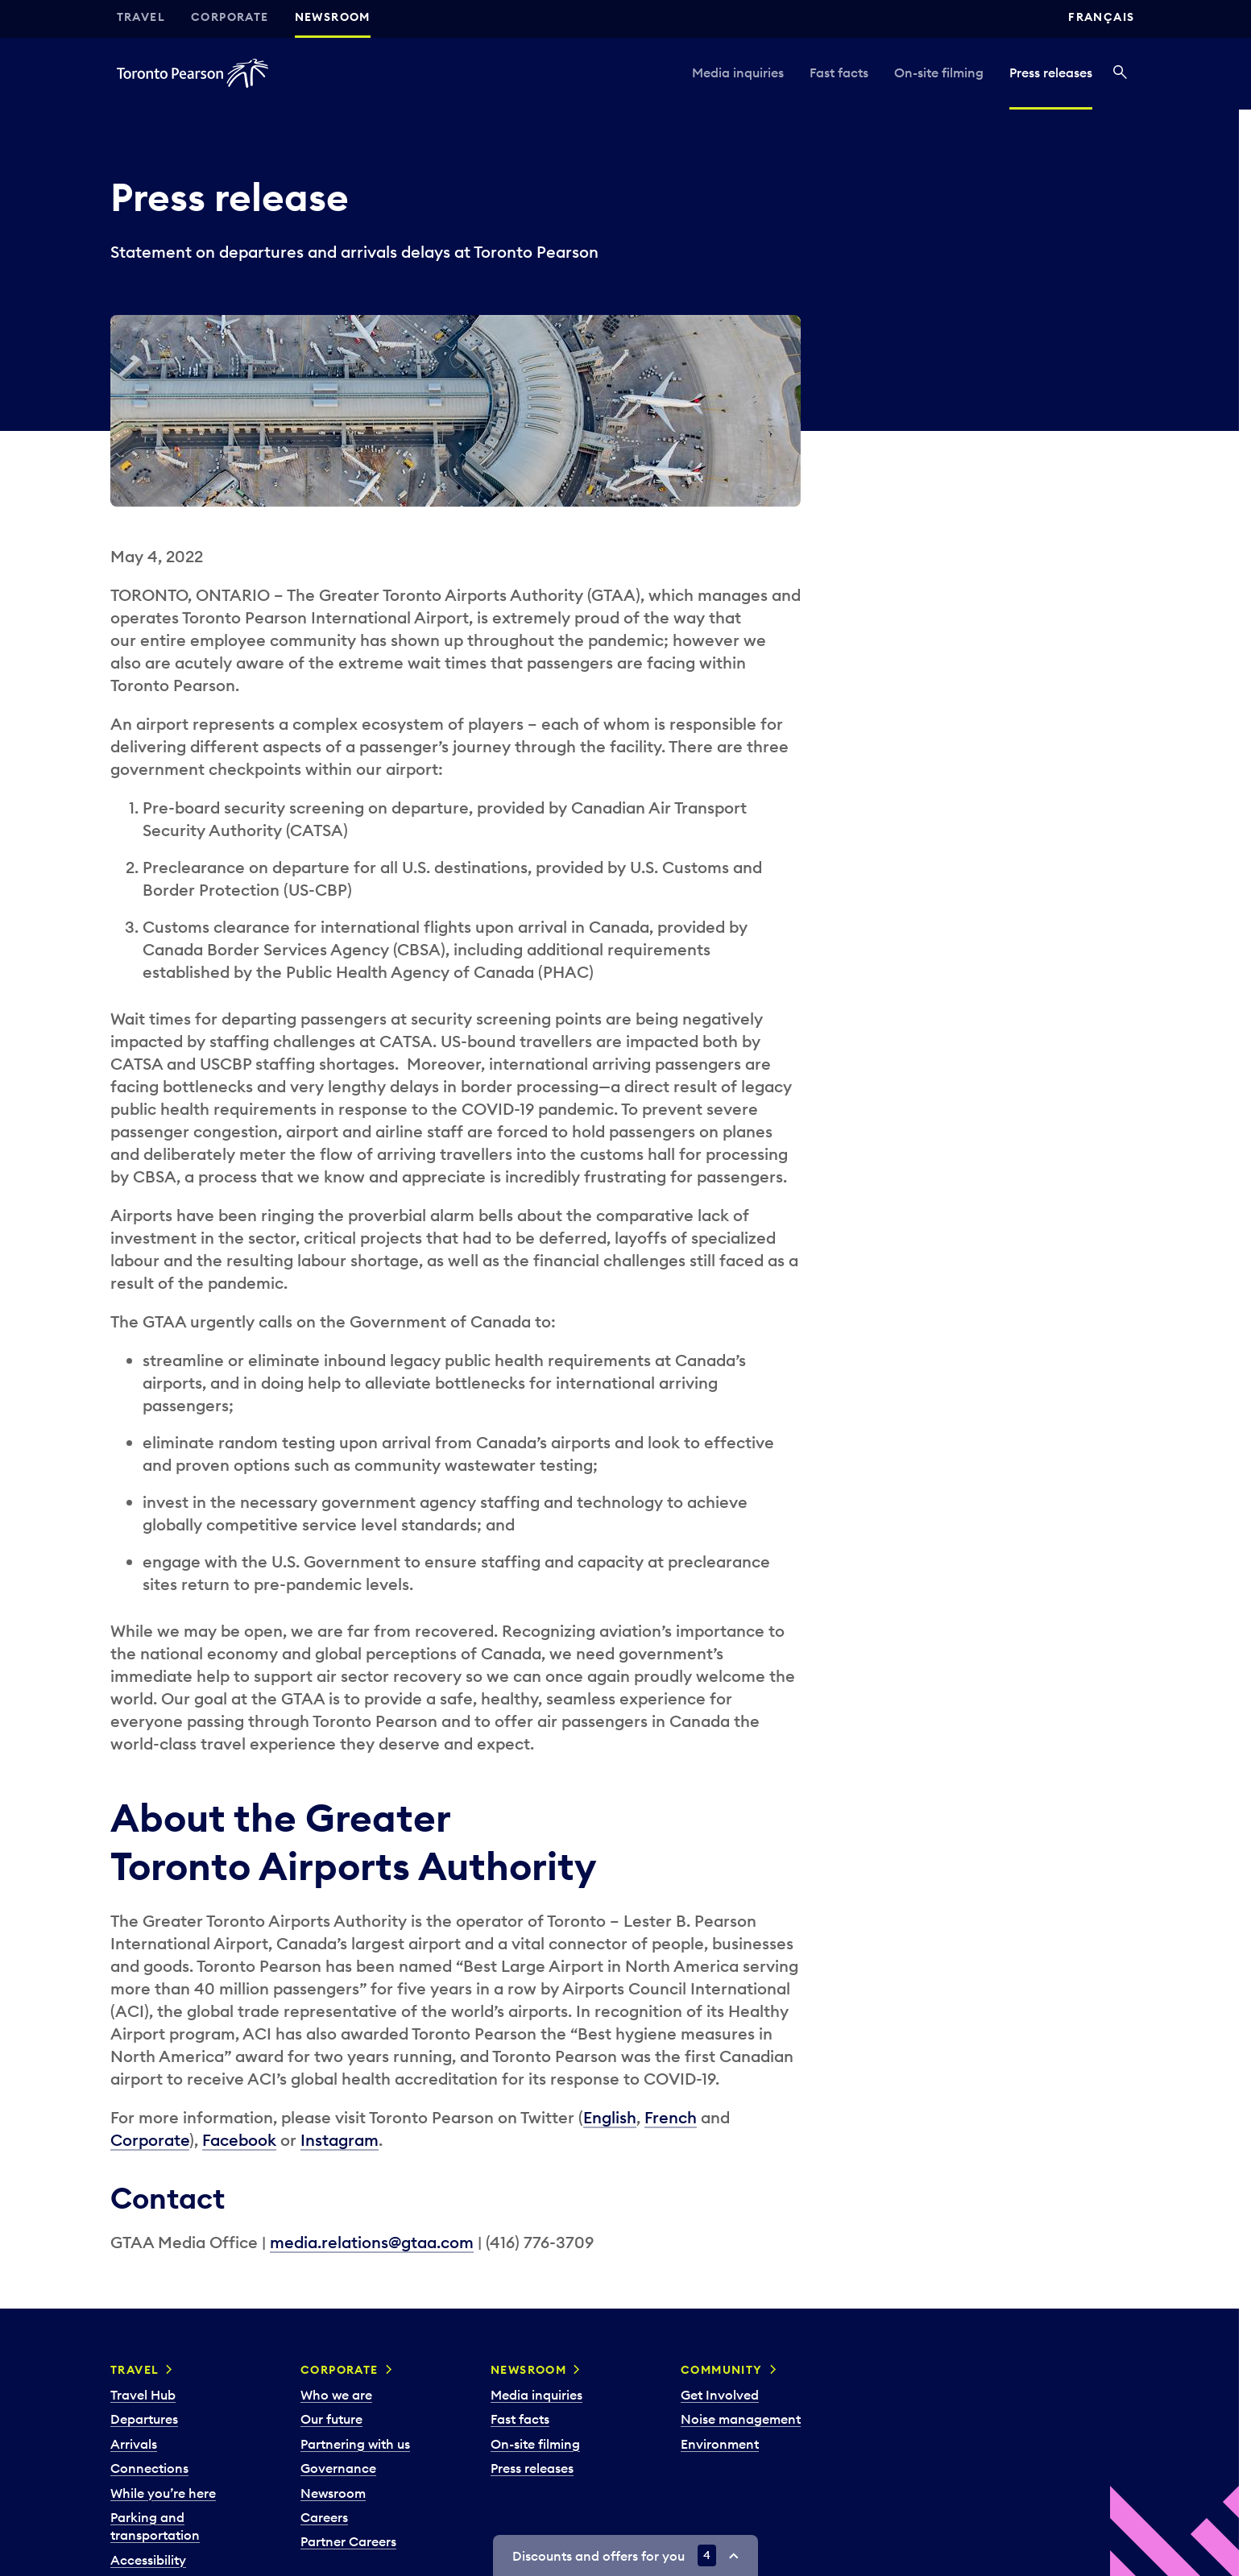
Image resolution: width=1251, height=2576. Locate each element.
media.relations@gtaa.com (372, 2242)
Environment (720, 2444)
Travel (141, 17)
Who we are (336, 2395)
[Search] (1120, 73)
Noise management (741, 2419)
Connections (149, 2468)
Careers (324, 2517)
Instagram (339, 2140)
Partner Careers (348, 2541)
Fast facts (839, 72)
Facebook (239, 2140)
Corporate (230, 17)
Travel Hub (143, 2395)
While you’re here (163, 2493)
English (609, 2117)
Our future (331, 2419)
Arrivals (133, 2444)
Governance (338, 2468)
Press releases (1050, 72)
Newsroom (333, 17)
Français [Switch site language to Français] (1101, 17)
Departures (144, 2419)
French (670, 2117)
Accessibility (148, 2560)
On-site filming (939, 72)
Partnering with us (355, 2444)
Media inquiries (738, 72)
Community (722, 2370)
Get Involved (720, 2395)
